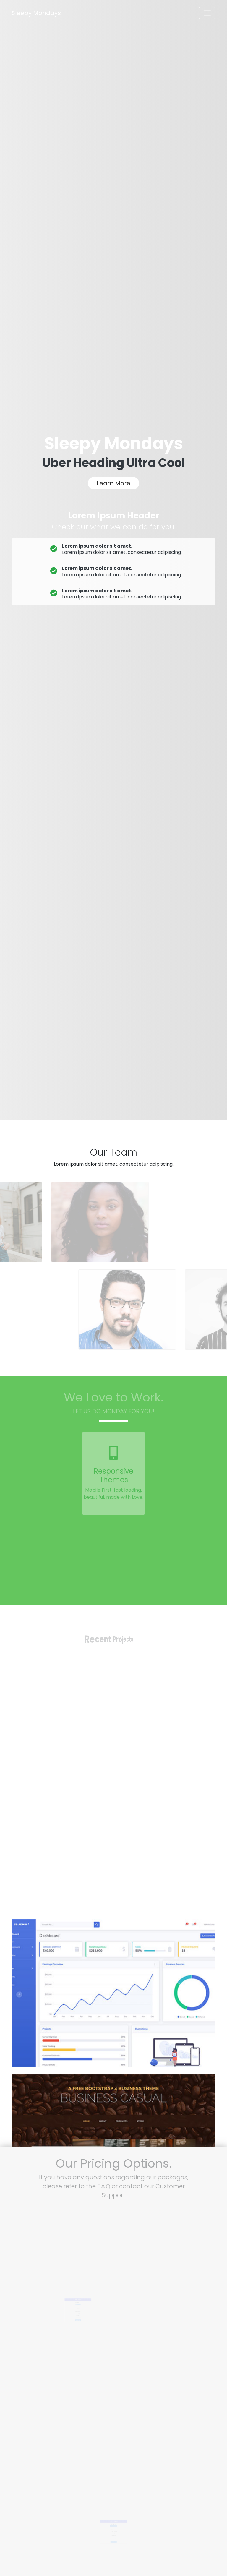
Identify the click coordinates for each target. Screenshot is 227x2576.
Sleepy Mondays (36, 13)
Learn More (113, 483)
